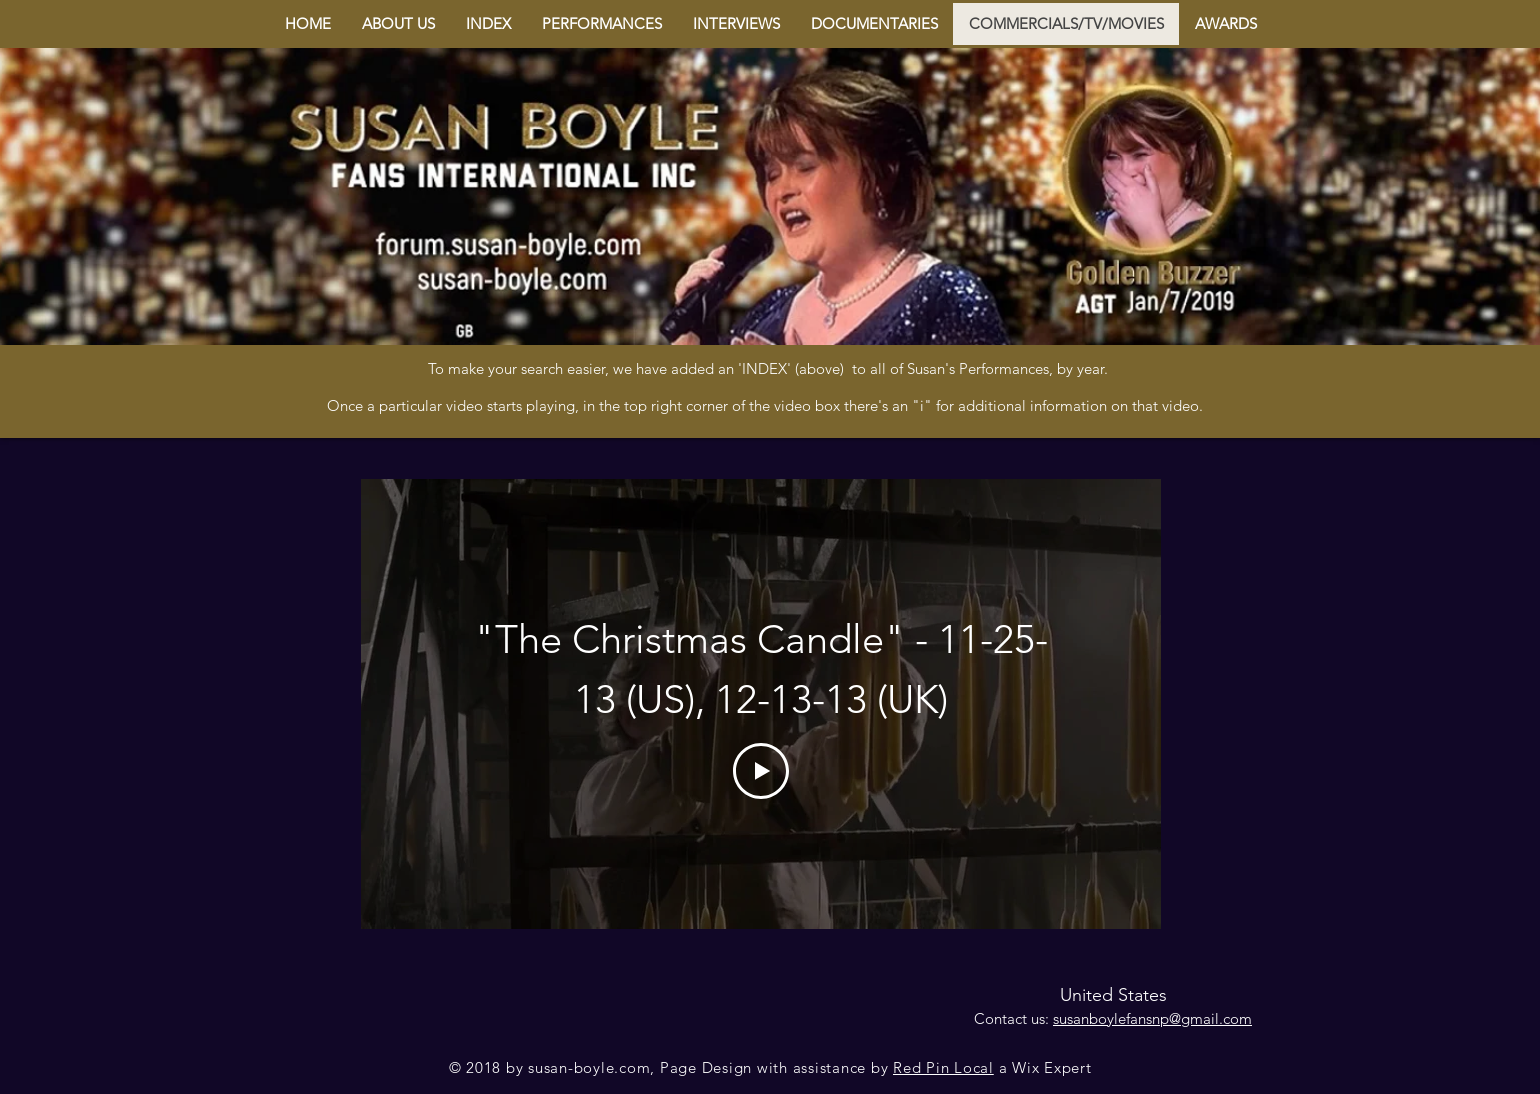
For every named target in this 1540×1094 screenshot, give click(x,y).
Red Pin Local (943, 1067)
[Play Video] (761, 771)
